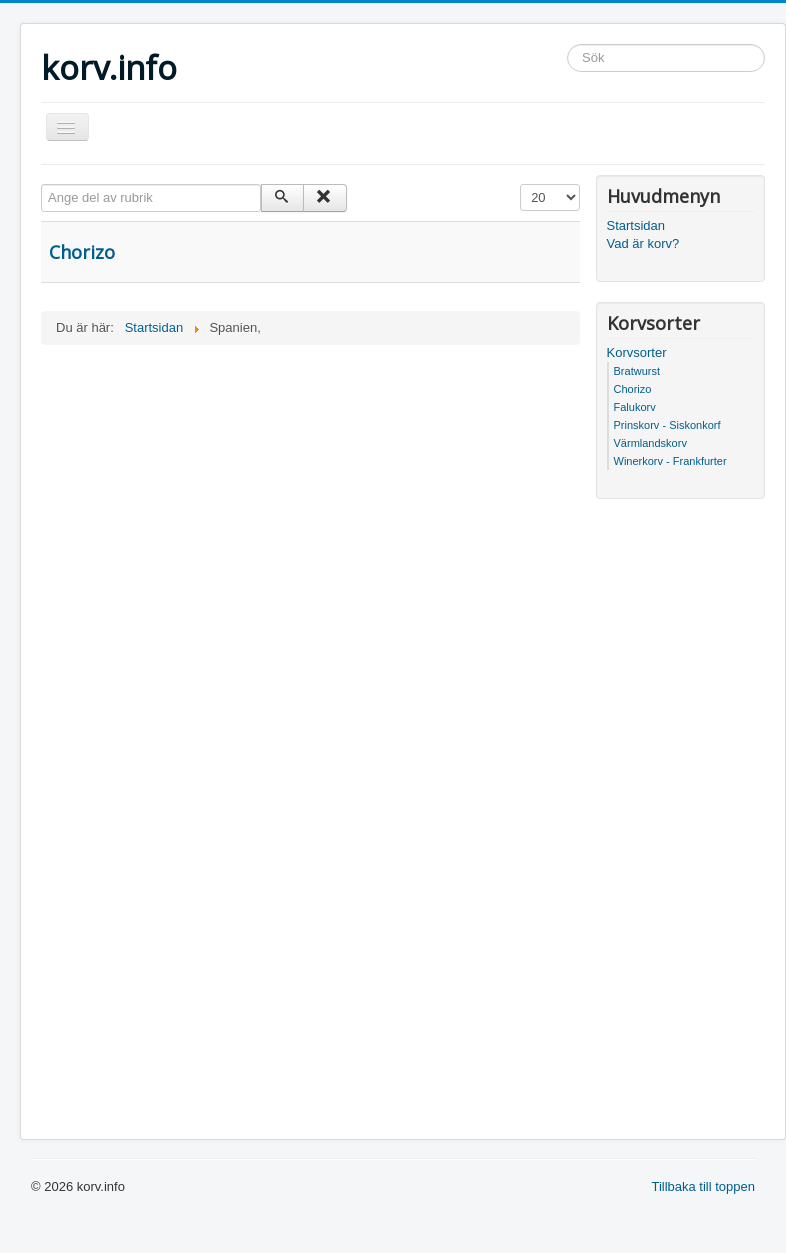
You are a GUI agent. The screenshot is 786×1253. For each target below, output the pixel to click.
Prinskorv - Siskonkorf (667, 425)
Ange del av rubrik (41, 184)
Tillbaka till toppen (703, 1186)
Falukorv (635, 407)
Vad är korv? (643, 243)
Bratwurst (637, 371)
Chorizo (82, 252)
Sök (567, 44)
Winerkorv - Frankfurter (670, 461)
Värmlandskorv (650, 443)
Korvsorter (637, 352)
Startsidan (636, 225)
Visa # (520, 184)
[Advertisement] (310, 495)
